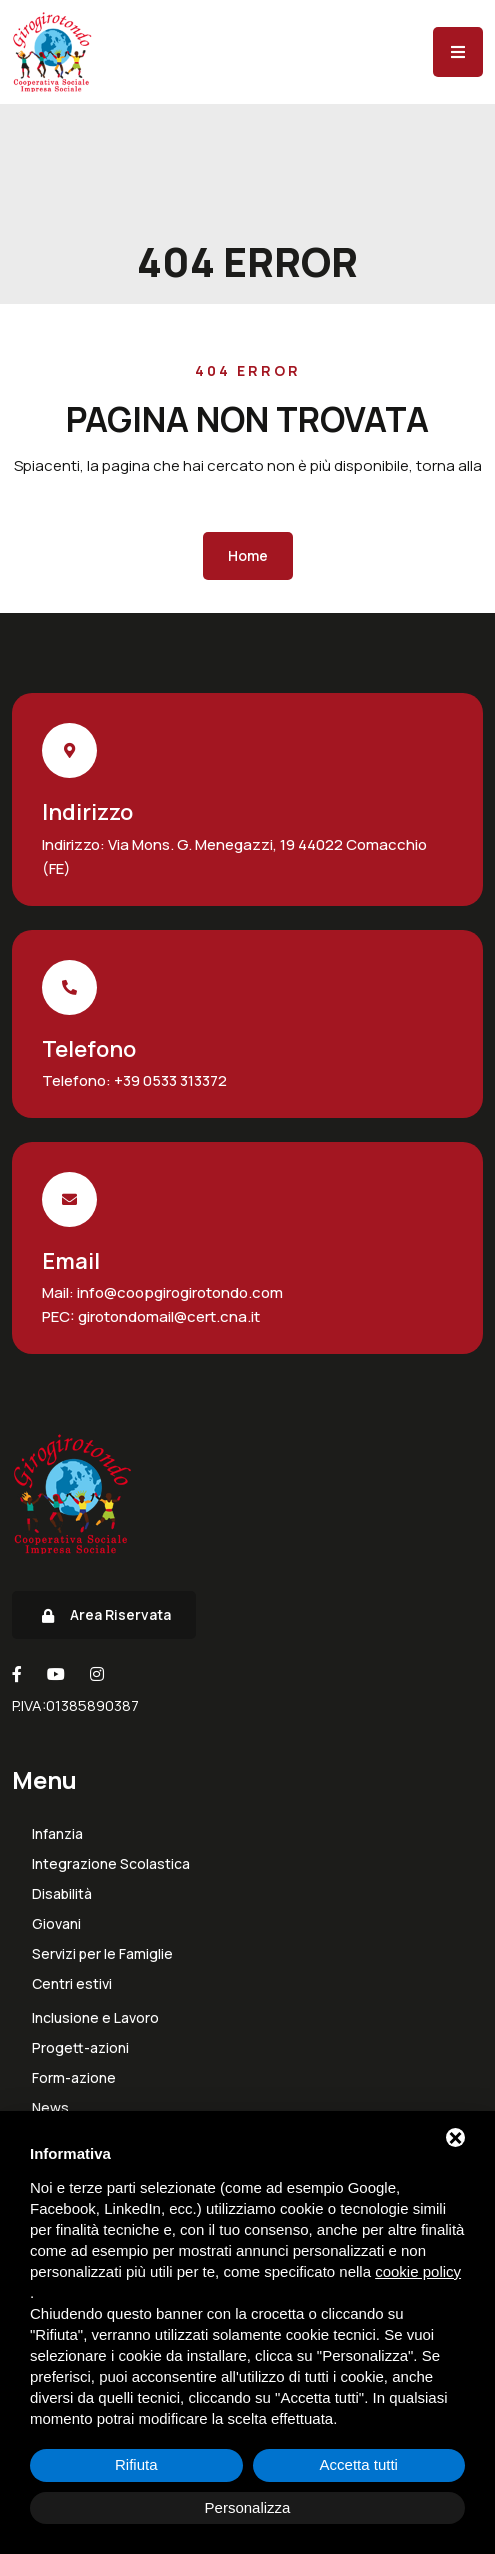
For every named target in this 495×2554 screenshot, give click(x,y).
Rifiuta (136, 2464)
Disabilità (62, 1894)
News (50, 2108)
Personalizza (248, 2507)
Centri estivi (72, 1984)
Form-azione (74, 2078)
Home (248, 555)
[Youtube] (56, 1674)
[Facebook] (17, 1674)
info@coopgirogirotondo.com (178, 1292)
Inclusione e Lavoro (95, 2018)
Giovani (56, 1924)
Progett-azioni (80, 2048)
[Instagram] (97, 1674)
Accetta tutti (359, 2464)
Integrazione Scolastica (111, 1864)
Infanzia (57, 1834)
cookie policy (418, 2271)
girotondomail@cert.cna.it (167, 1316)
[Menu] (458, 52)
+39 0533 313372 (169, 1080)
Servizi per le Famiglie (102, 1954)
